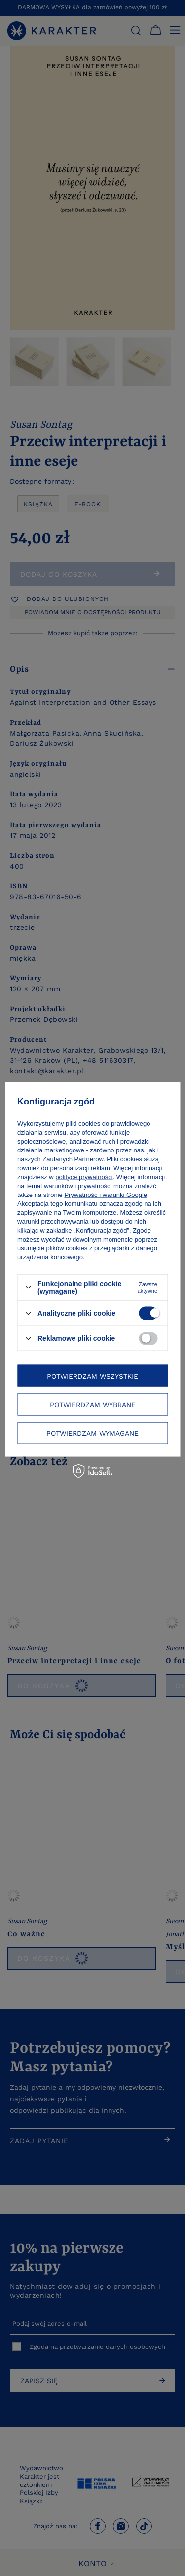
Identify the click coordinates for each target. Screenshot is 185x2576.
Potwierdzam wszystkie (92, 1376)
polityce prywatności (83, 1176)
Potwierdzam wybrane (93, 1404)
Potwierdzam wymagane (92, 1433)
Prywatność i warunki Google (105, 1194)
